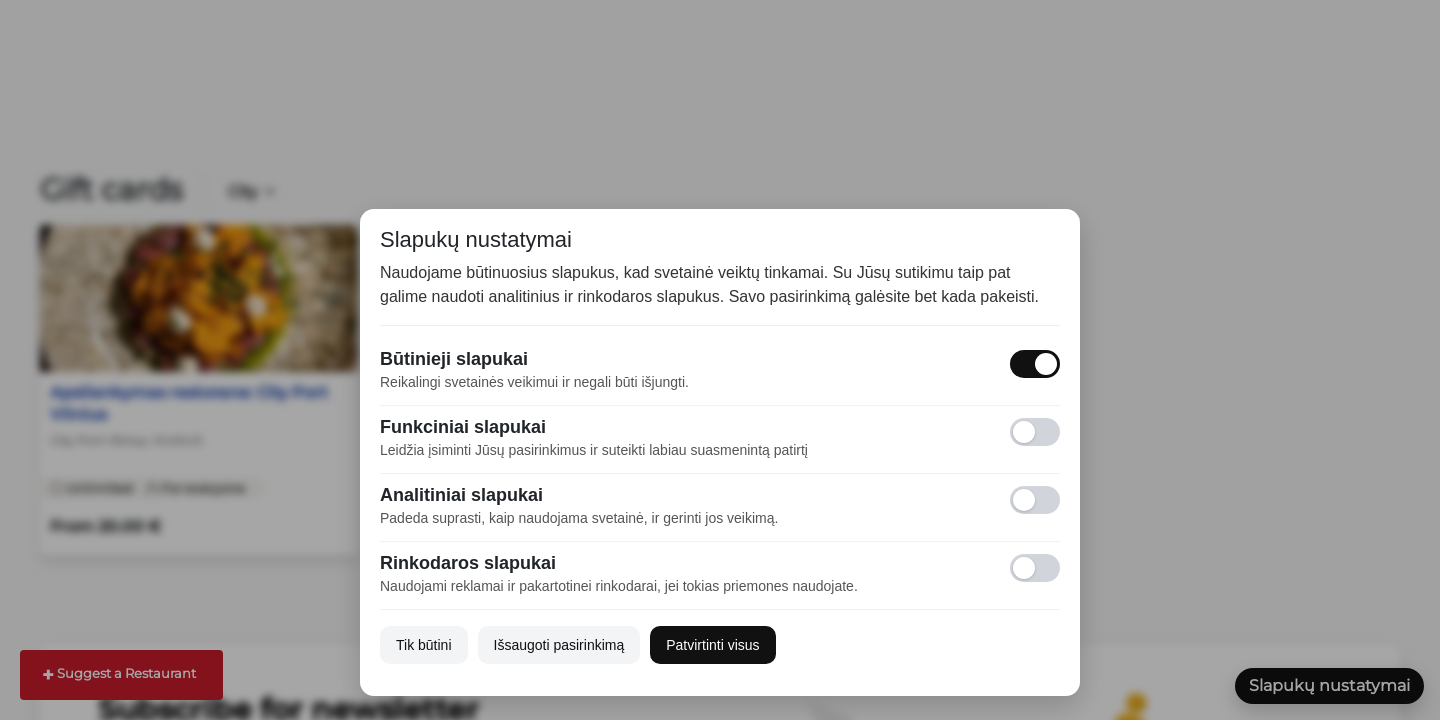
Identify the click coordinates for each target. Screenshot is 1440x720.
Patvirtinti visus (712, 645)
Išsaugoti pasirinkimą (559, 645)
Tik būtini (424, 645)
